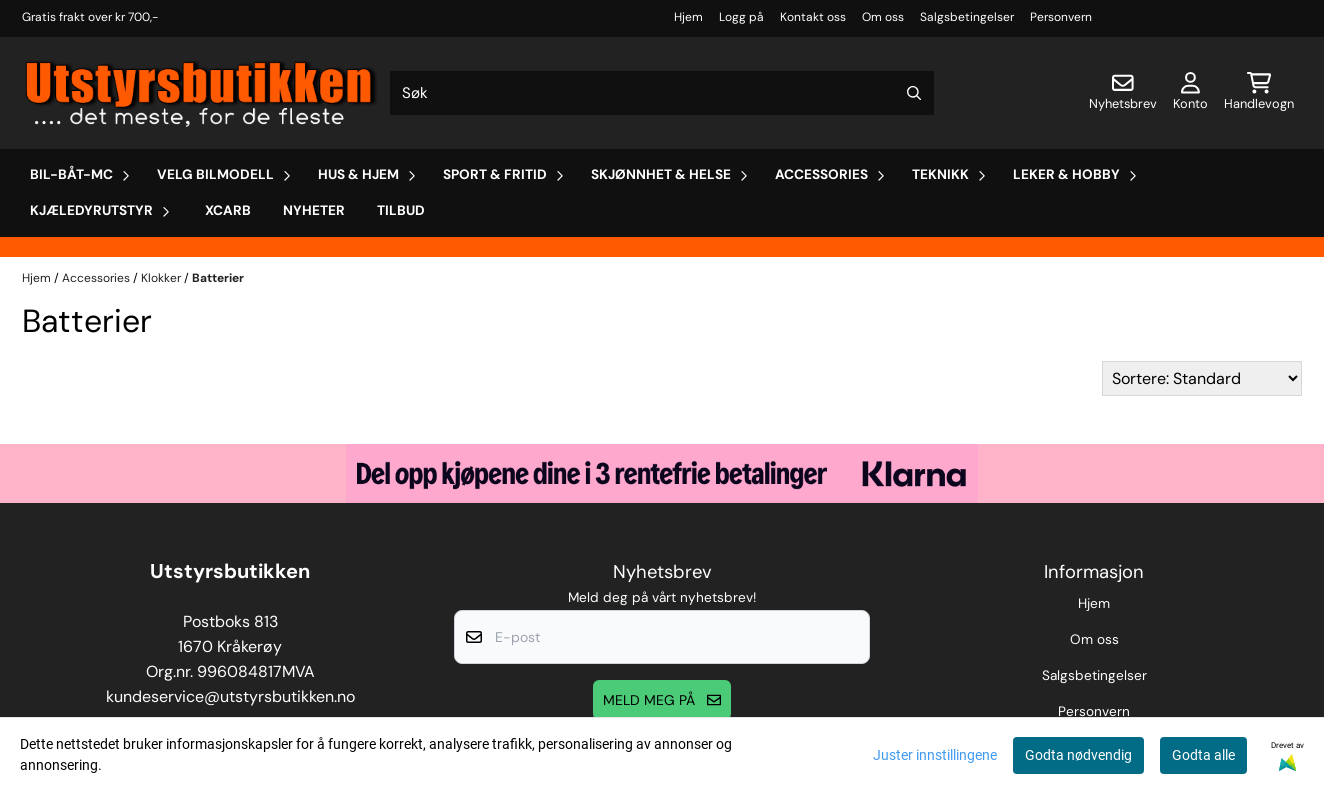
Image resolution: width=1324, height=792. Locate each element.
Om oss (883, 17)
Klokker (162, 278)
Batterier (218, 278)
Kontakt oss (813, 17)
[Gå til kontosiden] (1190, 93)
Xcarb (228, 210)
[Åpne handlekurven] (1259, 93)
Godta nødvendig (1078, 755)
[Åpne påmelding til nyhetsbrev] (1123, 93)
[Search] (914, 93)
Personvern (1061, 17)
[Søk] (662, 93)
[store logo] (202, 93)
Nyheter (314, 210)
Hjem (688, 17)
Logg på (741, 17)
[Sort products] (1202, 378)
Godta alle (1203, 755)
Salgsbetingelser (967, 17)
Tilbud (401, 210)
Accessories (97, 278)
